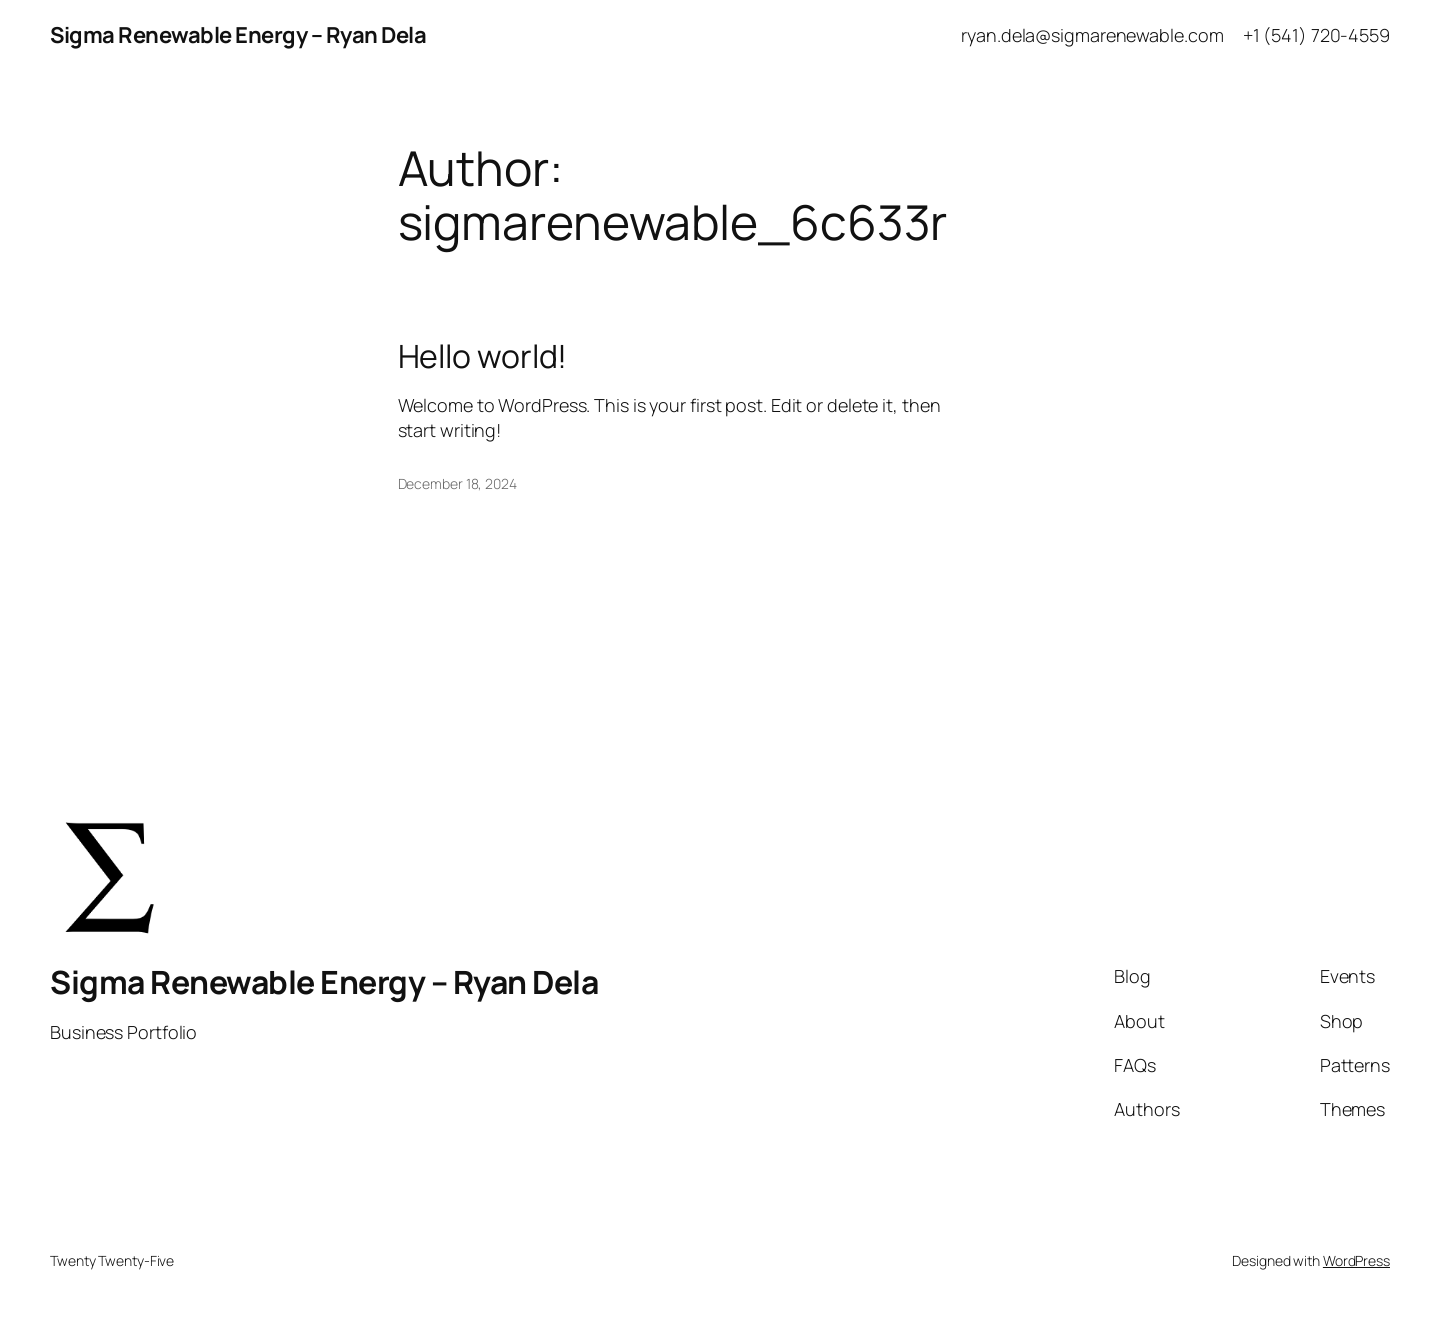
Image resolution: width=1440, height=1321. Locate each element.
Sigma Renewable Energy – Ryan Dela (238, 35)
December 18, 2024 (457, 483)
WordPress (1356, 1260)
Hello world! (483, 356)
